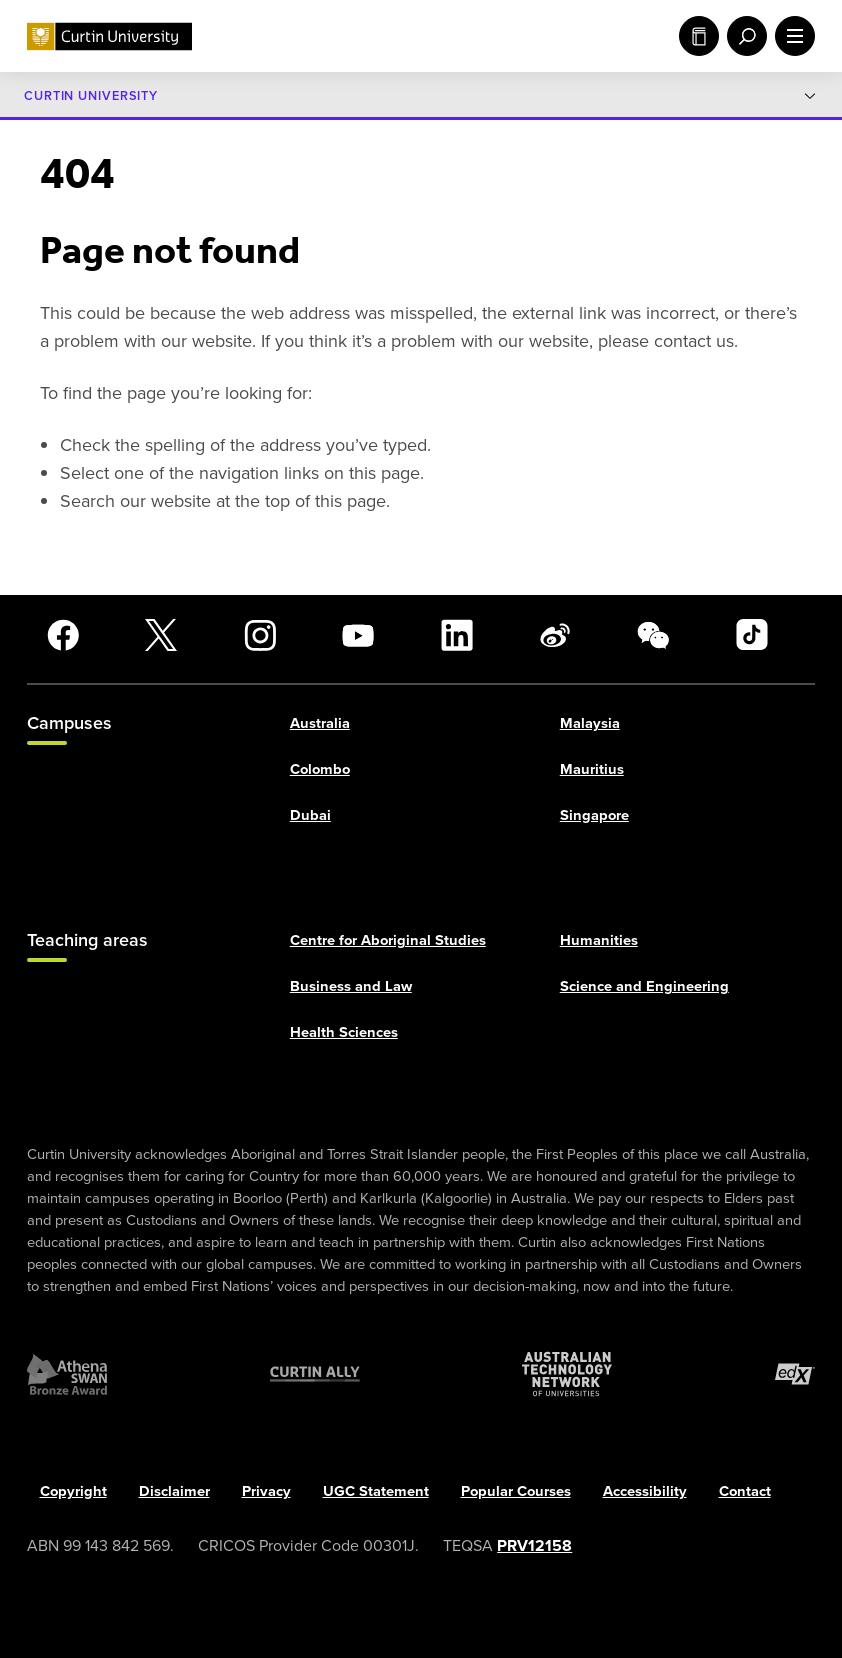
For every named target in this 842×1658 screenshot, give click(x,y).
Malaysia (590, 724)
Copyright (73, 1492)
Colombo (320, 770)
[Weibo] (555, 635)
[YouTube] (358, 635)
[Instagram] (260, 635)
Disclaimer (174, 1492)
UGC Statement (376, 1492)
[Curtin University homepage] (109, 36)
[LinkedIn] (457, 635)
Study (699, 36)
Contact (745, 1492)
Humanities (599, 940)
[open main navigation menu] (791, 36)
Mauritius (592, 770)
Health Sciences (344, 1033)
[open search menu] (743, 36)
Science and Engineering (644, 986)
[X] (161, 635)
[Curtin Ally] (315, 1374)
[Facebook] (63, 635)
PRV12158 (534, 1546)
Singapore (594, 816)
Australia (320, 724)
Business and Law (351, 986)
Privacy (266, 1492)
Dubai (310, 816)
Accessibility (645, 1492)
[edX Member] (795, 1374)
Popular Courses (516, 1492)
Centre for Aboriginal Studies (388, 940)
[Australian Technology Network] (567, 1374)
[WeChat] (653, 635)
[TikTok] (752, 635)
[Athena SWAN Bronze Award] (67, 1374)
